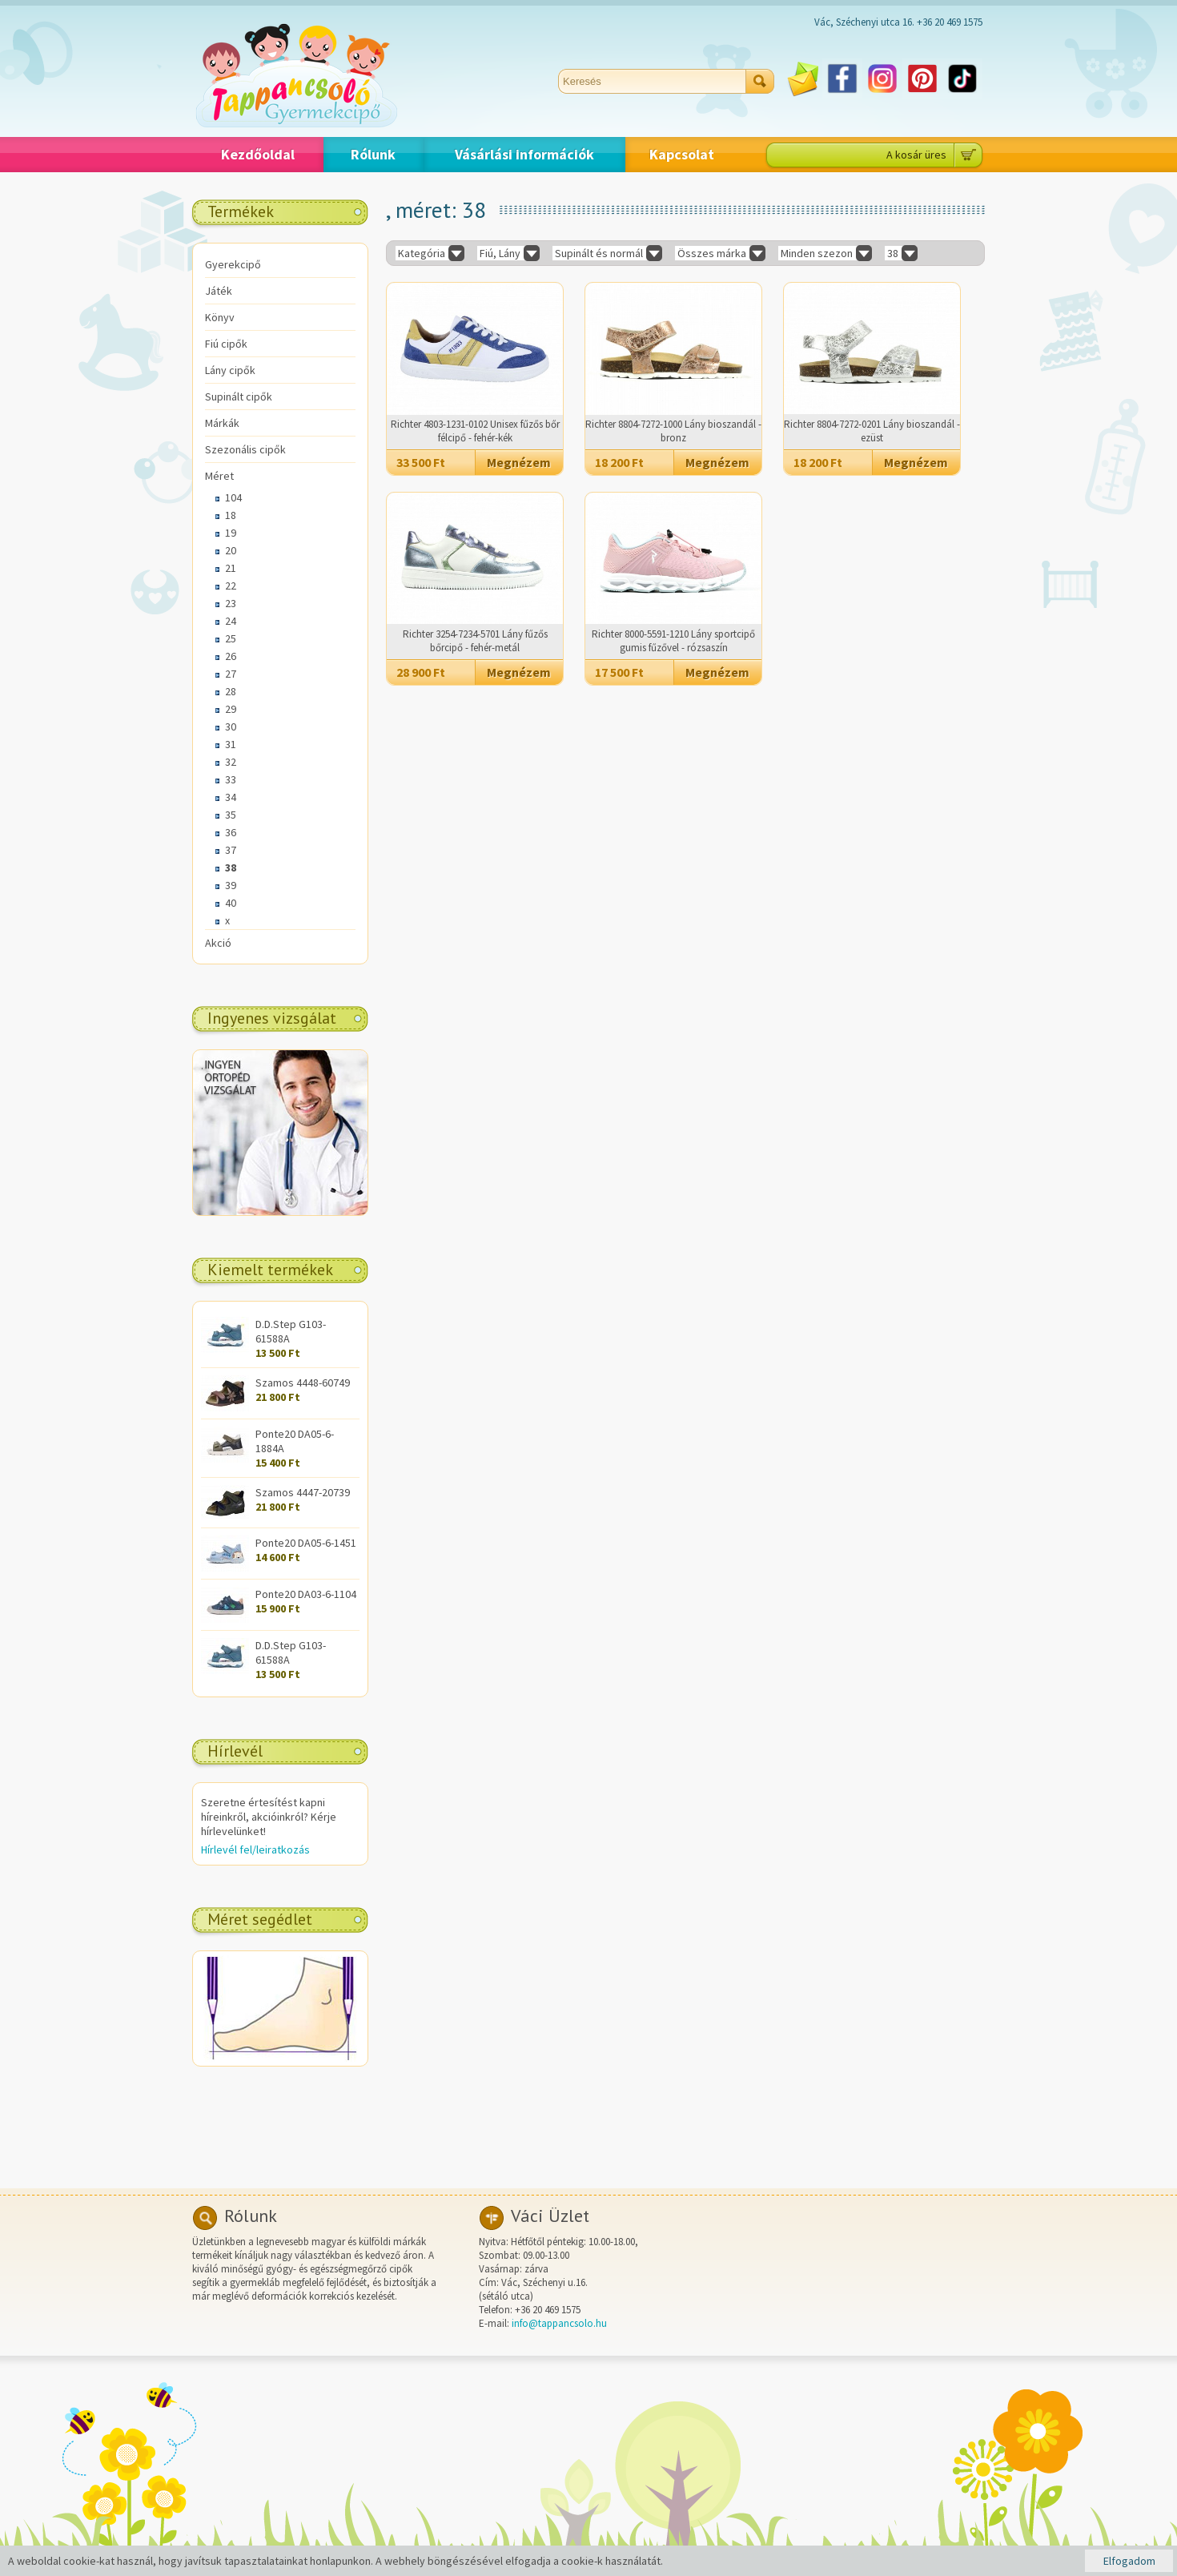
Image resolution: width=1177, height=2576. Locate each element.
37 (230, 850)
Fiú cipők (226, 343)
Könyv (220, 317)
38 (230, 867)
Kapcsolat (681, 154)
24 (230, 621)
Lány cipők (230, 370)
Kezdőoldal (258, 154)
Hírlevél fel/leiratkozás (255, 1849)
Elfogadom (1129, 2561)
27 (230, 673)
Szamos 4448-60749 (302, 1382)
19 (230, 532)
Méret (219, 476)
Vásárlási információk (524, 154)
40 (230, 903)
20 (230, 550)
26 (230, 656)
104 (233, 497)
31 (230, 744)
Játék (218, 291)
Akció (218, 943)
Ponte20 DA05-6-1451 (305, 1543)
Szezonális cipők (245, 449)
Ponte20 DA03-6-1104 (305, 1594)
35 (230, 814)
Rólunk (373, 154)
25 (230, 638)
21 (230, 568)
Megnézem (519, 462)
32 (230, 762)
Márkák (222, 423)
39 (230, 885)
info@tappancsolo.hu (559, 2323)
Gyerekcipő (233, 264)
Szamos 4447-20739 (302, 1492)
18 (230, 515)
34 (230, 797)
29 (230, 709)
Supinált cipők (238, 396)
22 (230, 585)
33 (230, 779)
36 (230, 832)
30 (230, 726)
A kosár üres (916, 154)
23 (230, 603)
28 (230, 691)
